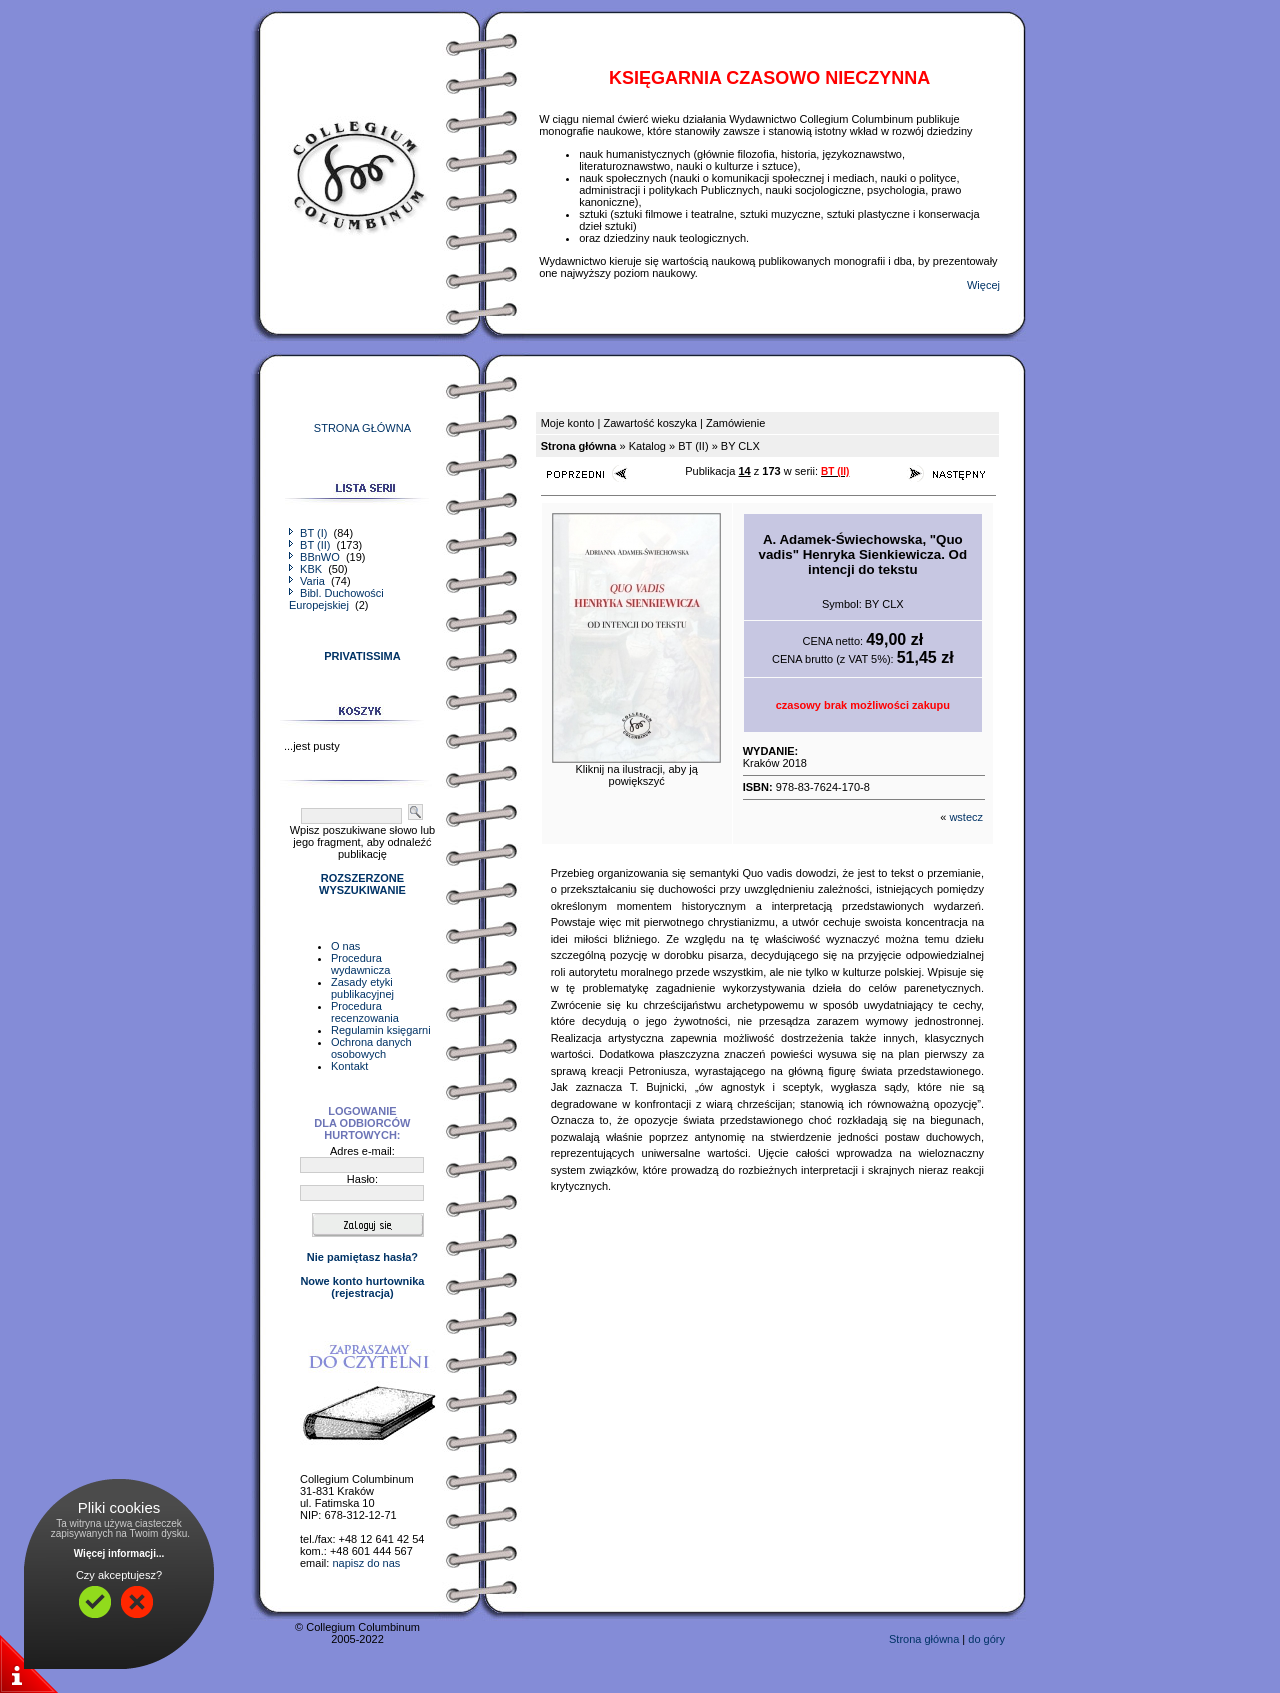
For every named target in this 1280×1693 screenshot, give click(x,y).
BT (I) (309, 533)
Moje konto (568, 423)
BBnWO (316, 557)
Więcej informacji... (119, 1553)
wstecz (966, 817)
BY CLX (740, 446)
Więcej (983, 285)
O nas (345, 946)
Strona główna (924, 1639)
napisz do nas (366, 1563)
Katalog (647, 446)
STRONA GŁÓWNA (362, 428)
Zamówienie (735, 423)
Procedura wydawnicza (360, 964)
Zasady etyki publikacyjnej (362, 988)
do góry (986, 1639)
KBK (307, 569)
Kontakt (349, 1066)
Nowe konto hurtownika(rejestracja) (362, 1287)
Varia (308, 581)
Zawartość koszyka (650, 423)
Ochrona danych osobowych (371, 1048)
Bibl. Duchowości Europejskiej (336, 599)
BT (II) (311, 545)
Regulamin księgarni (381, 1030)
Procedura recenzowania (365, 1012)
